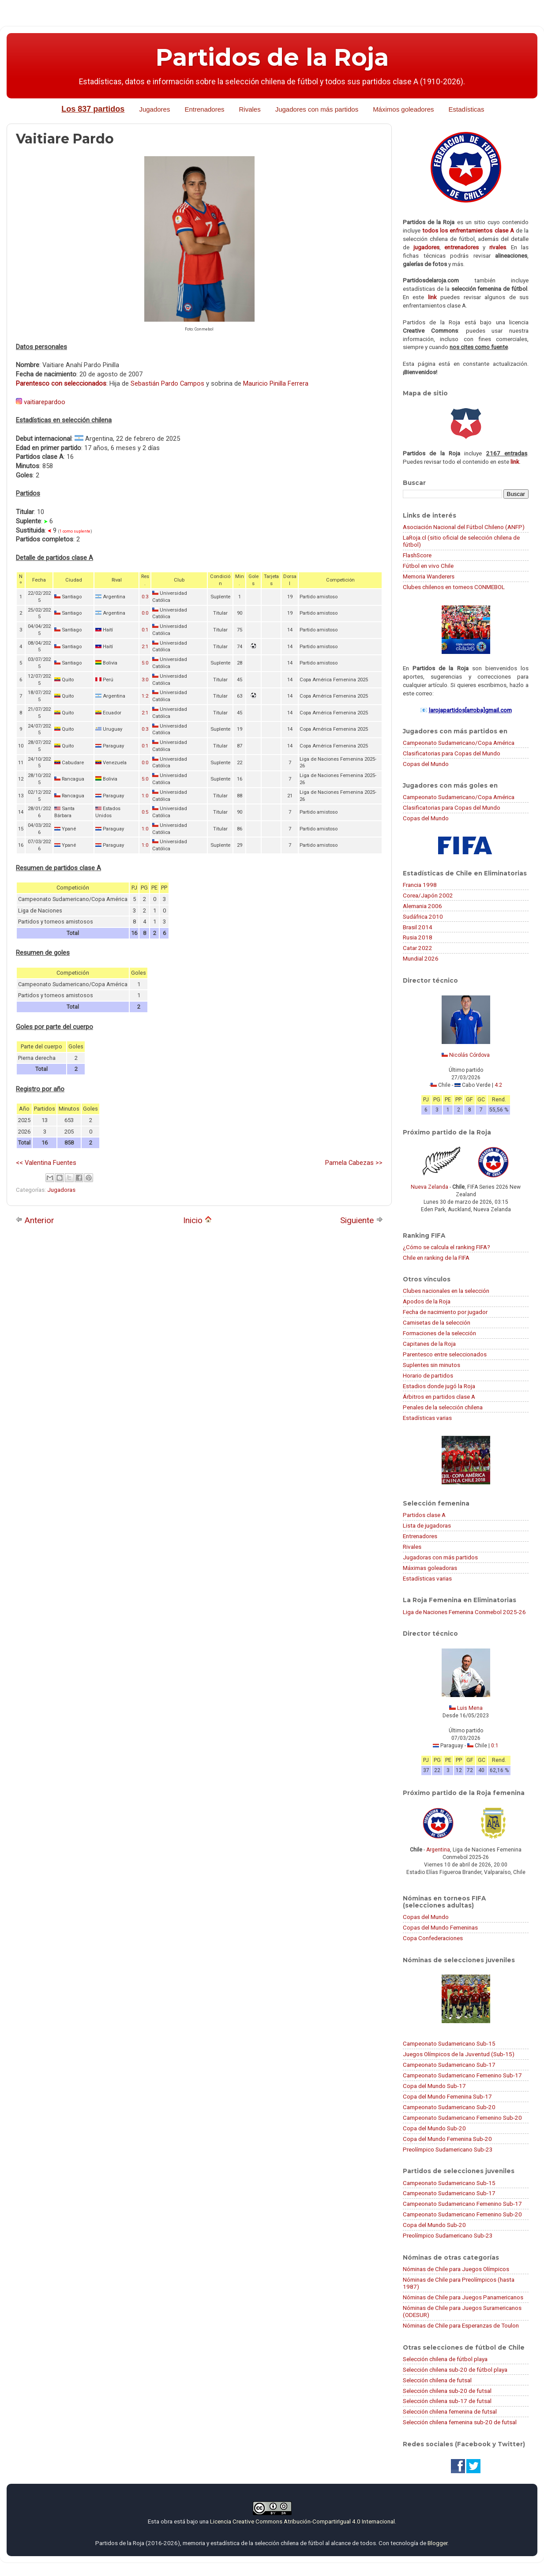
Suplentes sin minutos (431, 1364)
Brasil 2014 (417, 927)
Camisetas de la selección (436, 1322)
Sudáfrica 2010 (423, 916)
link (432, 296)
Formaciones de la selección (439, 1333)
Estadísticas (466, 109)
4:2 (498, 1085)
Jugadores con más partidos (316, 109)
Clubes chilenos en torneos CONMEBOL (454, 586)
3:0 (145, 680)
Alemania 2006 (422, 905)
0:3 (145, 597)
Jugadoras (61, 1189)
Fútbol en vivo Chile (428, 565)
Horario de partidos (428, 1375)
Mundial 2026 (421, 958)
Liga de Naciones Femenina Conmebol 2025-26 (464, 1611)
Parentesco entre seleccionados (445, 1354)
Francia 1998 (420, 884)
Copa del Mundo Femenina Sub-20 (447, 2138)
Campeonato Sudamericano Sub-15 (449, 2043)
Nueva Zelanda (429, 1187)
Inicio (197, 1220)
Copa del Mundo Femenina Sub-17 (447, 2096)
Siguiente (361, 1220)
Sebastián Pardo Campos (167, 383)
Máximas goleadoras (430, 1567)
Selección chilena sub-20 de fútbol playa (455, 2369)
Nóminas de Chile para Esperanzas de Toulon (461, 2325)
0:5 (145, 812)
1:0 (145, 796)
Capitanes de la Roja (429, 1343)
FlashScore (417, 555)
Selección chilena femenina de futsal (450, 2411)
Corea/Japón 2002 (428, 895)
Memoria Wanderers (428, 576)
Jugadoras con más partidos (440, 1557)
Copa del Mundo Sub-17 (434, 2085)
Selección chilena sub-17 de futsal (447, 2400)
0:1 (145, 630)
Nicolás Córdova (469, 1055)
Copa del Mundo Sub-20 (434, 2128)
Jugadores (154, 109)
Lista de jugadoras (427, 1525)
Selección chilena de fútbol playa (445, 2358)
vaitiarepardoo (44, 402)
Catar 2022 (417, 947)
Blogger (437, 2542)
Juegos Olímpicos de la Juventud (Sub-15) (458, 2054)
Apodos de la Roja (426, 1301)
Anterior (34, 1220)
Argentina (438, 1850)
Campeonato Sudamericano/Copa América (458, 742)
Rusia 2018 (417, 937)
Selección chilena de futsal (437, 2380)
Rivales (250, 109)
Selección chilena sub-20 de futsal (447, 2390)
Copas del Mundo (426, 763)
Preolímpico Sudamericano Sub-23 (448, 2149)
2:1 (145, 647)
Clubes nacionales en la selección (446, 1290)
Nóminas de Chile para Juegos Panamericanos (463, 2297)
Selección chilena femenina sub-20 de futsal (460, 2422)
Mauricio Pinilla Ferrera (275, 383)
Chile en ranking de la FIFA (436, 1257)
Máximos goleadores (403, 109)
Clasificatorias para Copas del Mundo (451, 753)
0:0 (145, 613)
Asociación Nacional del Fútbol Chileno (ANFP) (464, 526)
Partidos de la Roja (272, 57)
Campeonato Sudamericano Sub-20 (449, 2106)
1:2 (145, 696)
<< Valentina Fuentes (46, 1163)
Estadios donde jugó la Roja (439, 1385)
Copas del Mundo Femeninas (440, 1927)
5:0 (145, 663)
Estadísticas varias (427, 1417)
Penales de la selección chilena (443, 1407)
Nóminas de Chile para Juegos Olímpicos (456, 2268)
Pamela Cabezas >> (354, 1163)
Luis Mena (470, 1708)
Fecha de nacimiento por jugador (445, 1311)
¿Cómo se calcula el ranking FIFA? (446, 1246)
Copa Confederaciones (433, 1937)
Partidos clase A (424, 1514)
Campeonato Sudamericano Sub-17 (449, 2064)
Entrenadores (204, 109)
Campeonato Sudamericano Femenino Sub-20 (462, 2117)
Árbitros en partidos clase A (439, 1396)
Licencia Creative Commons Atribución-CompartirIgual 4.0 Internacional (302, 2521)
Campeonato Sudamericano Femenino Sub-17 (462, 2075)
